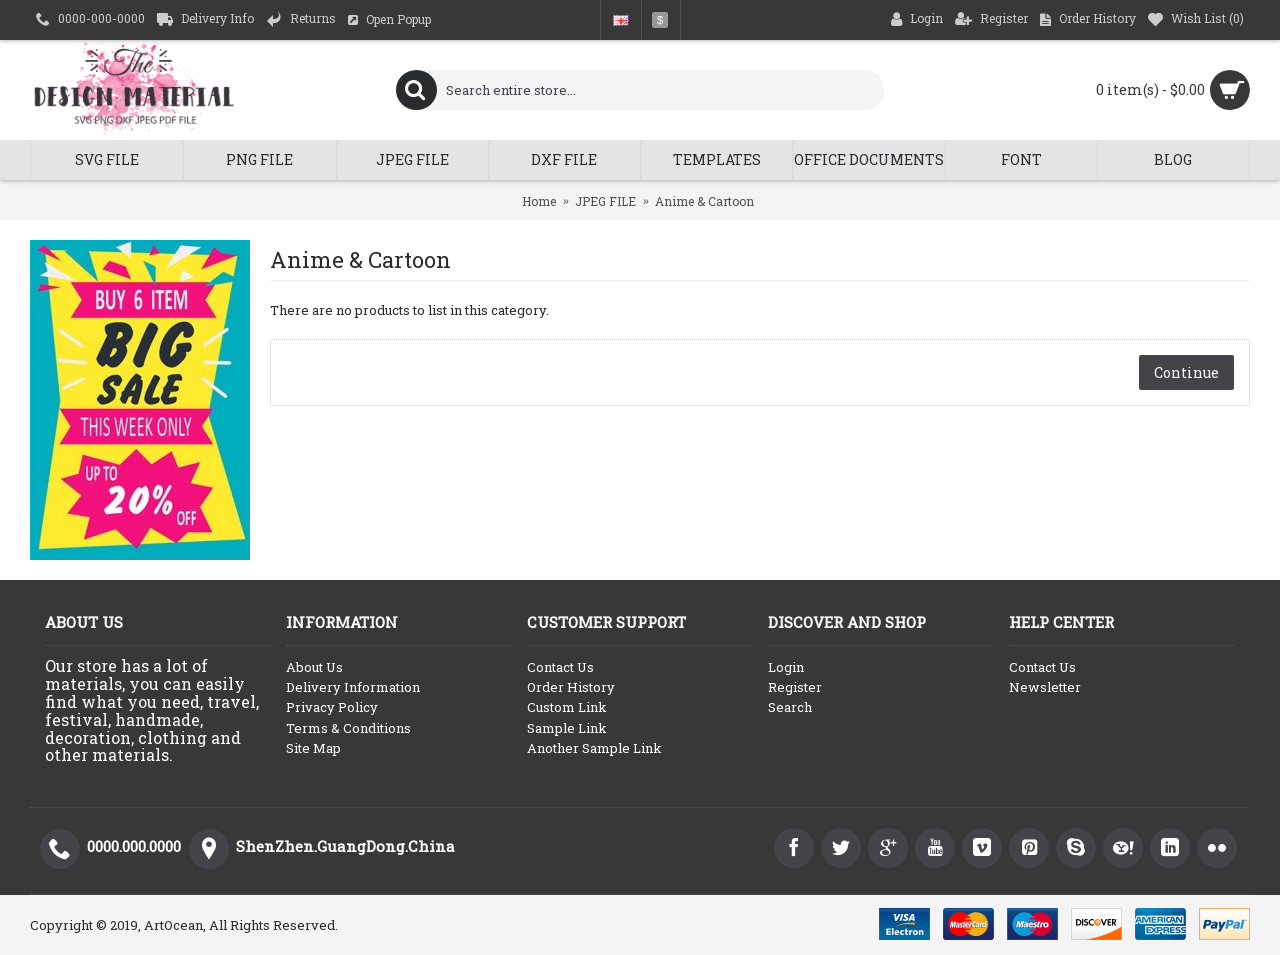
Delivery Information (353, 687)
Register (795, 687)
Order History (571, 687)
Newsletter (1045, 687)
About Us (314, 667)
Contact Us (560, 667)
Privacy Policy (332, 707)
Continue (1186, 372)
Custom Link (567, 707)
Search (790, 707)
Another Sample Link (594, 748)
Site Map (313, 748)
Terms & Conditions (348, 728)
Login (786, 667)
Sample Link (567, 728)
